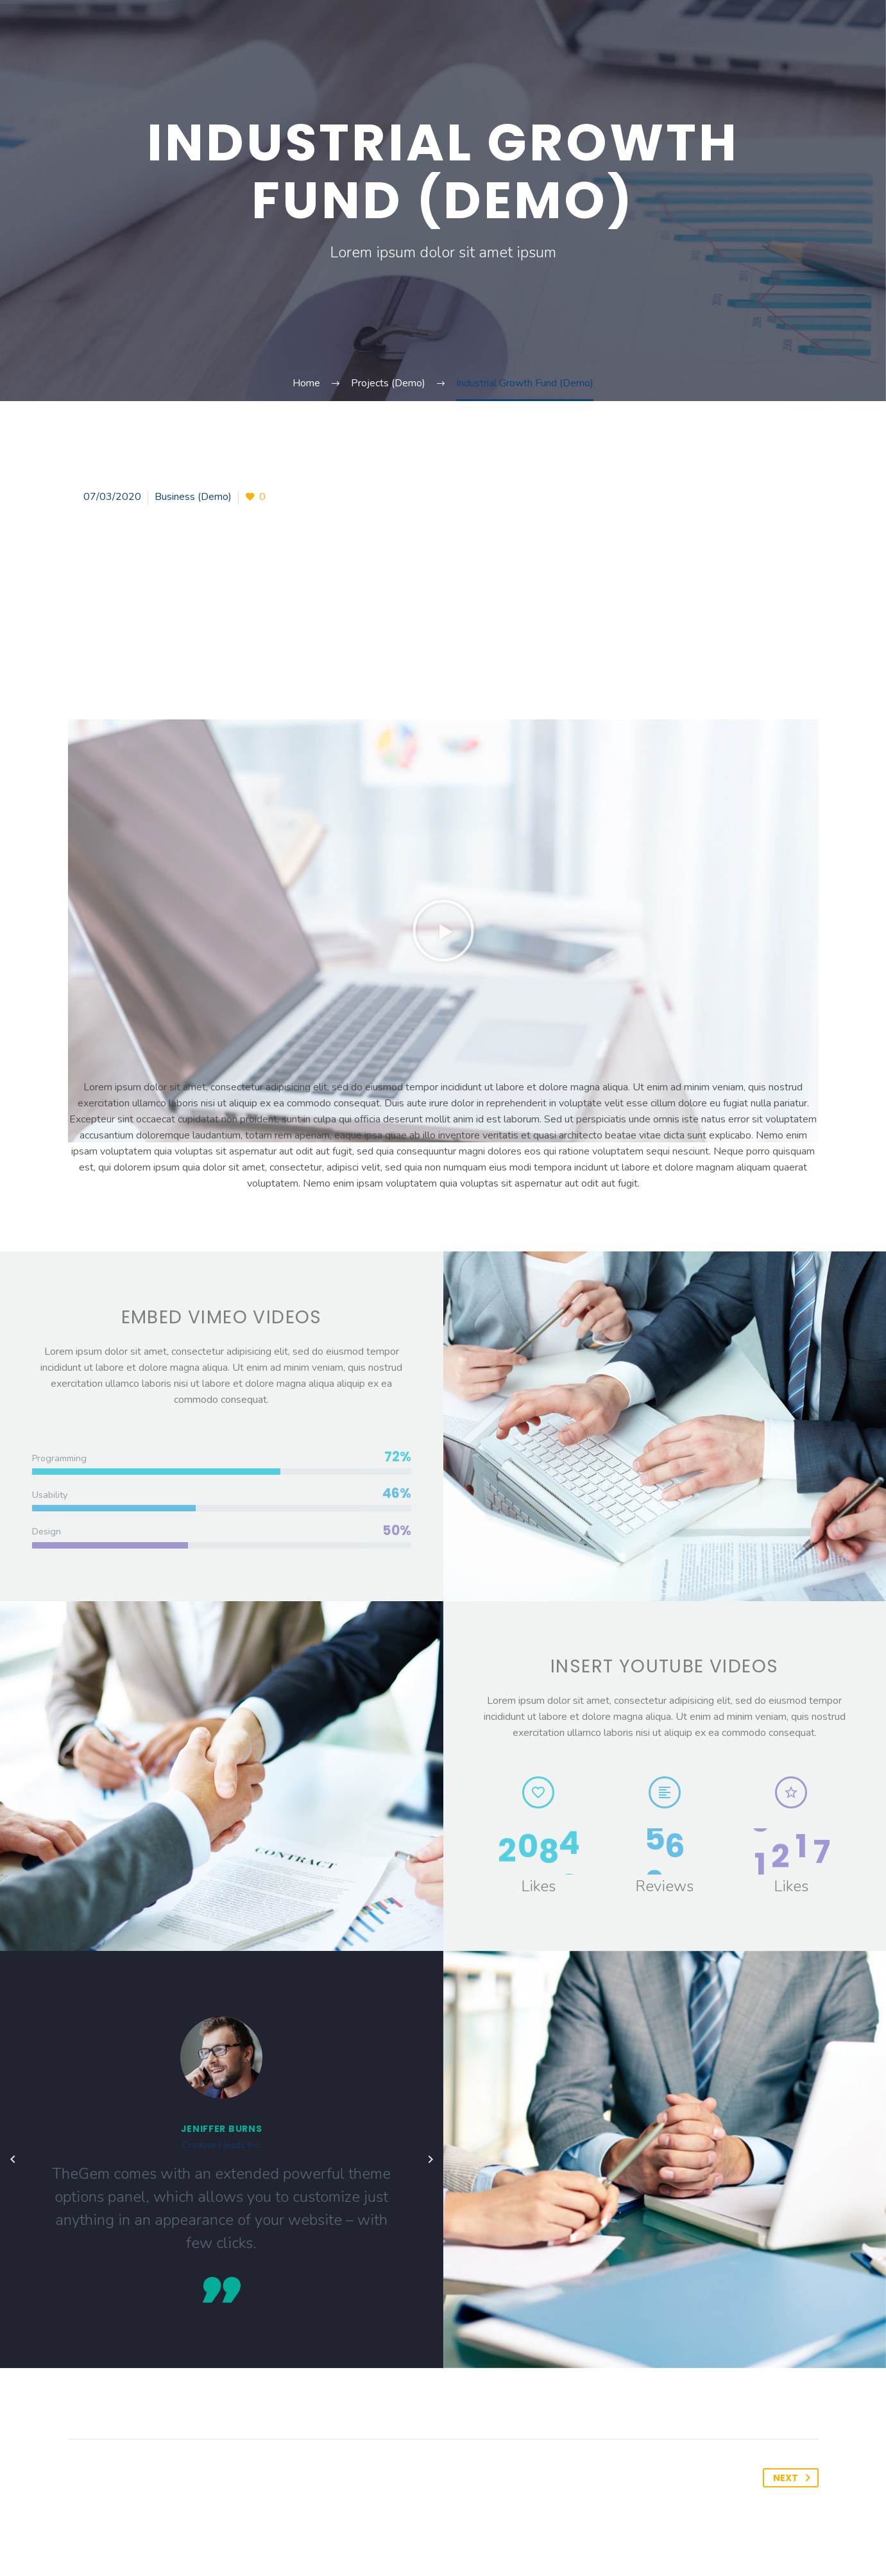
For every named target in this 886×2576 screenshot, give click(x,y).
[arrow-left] (13, 2159)
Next (794, 2477)
